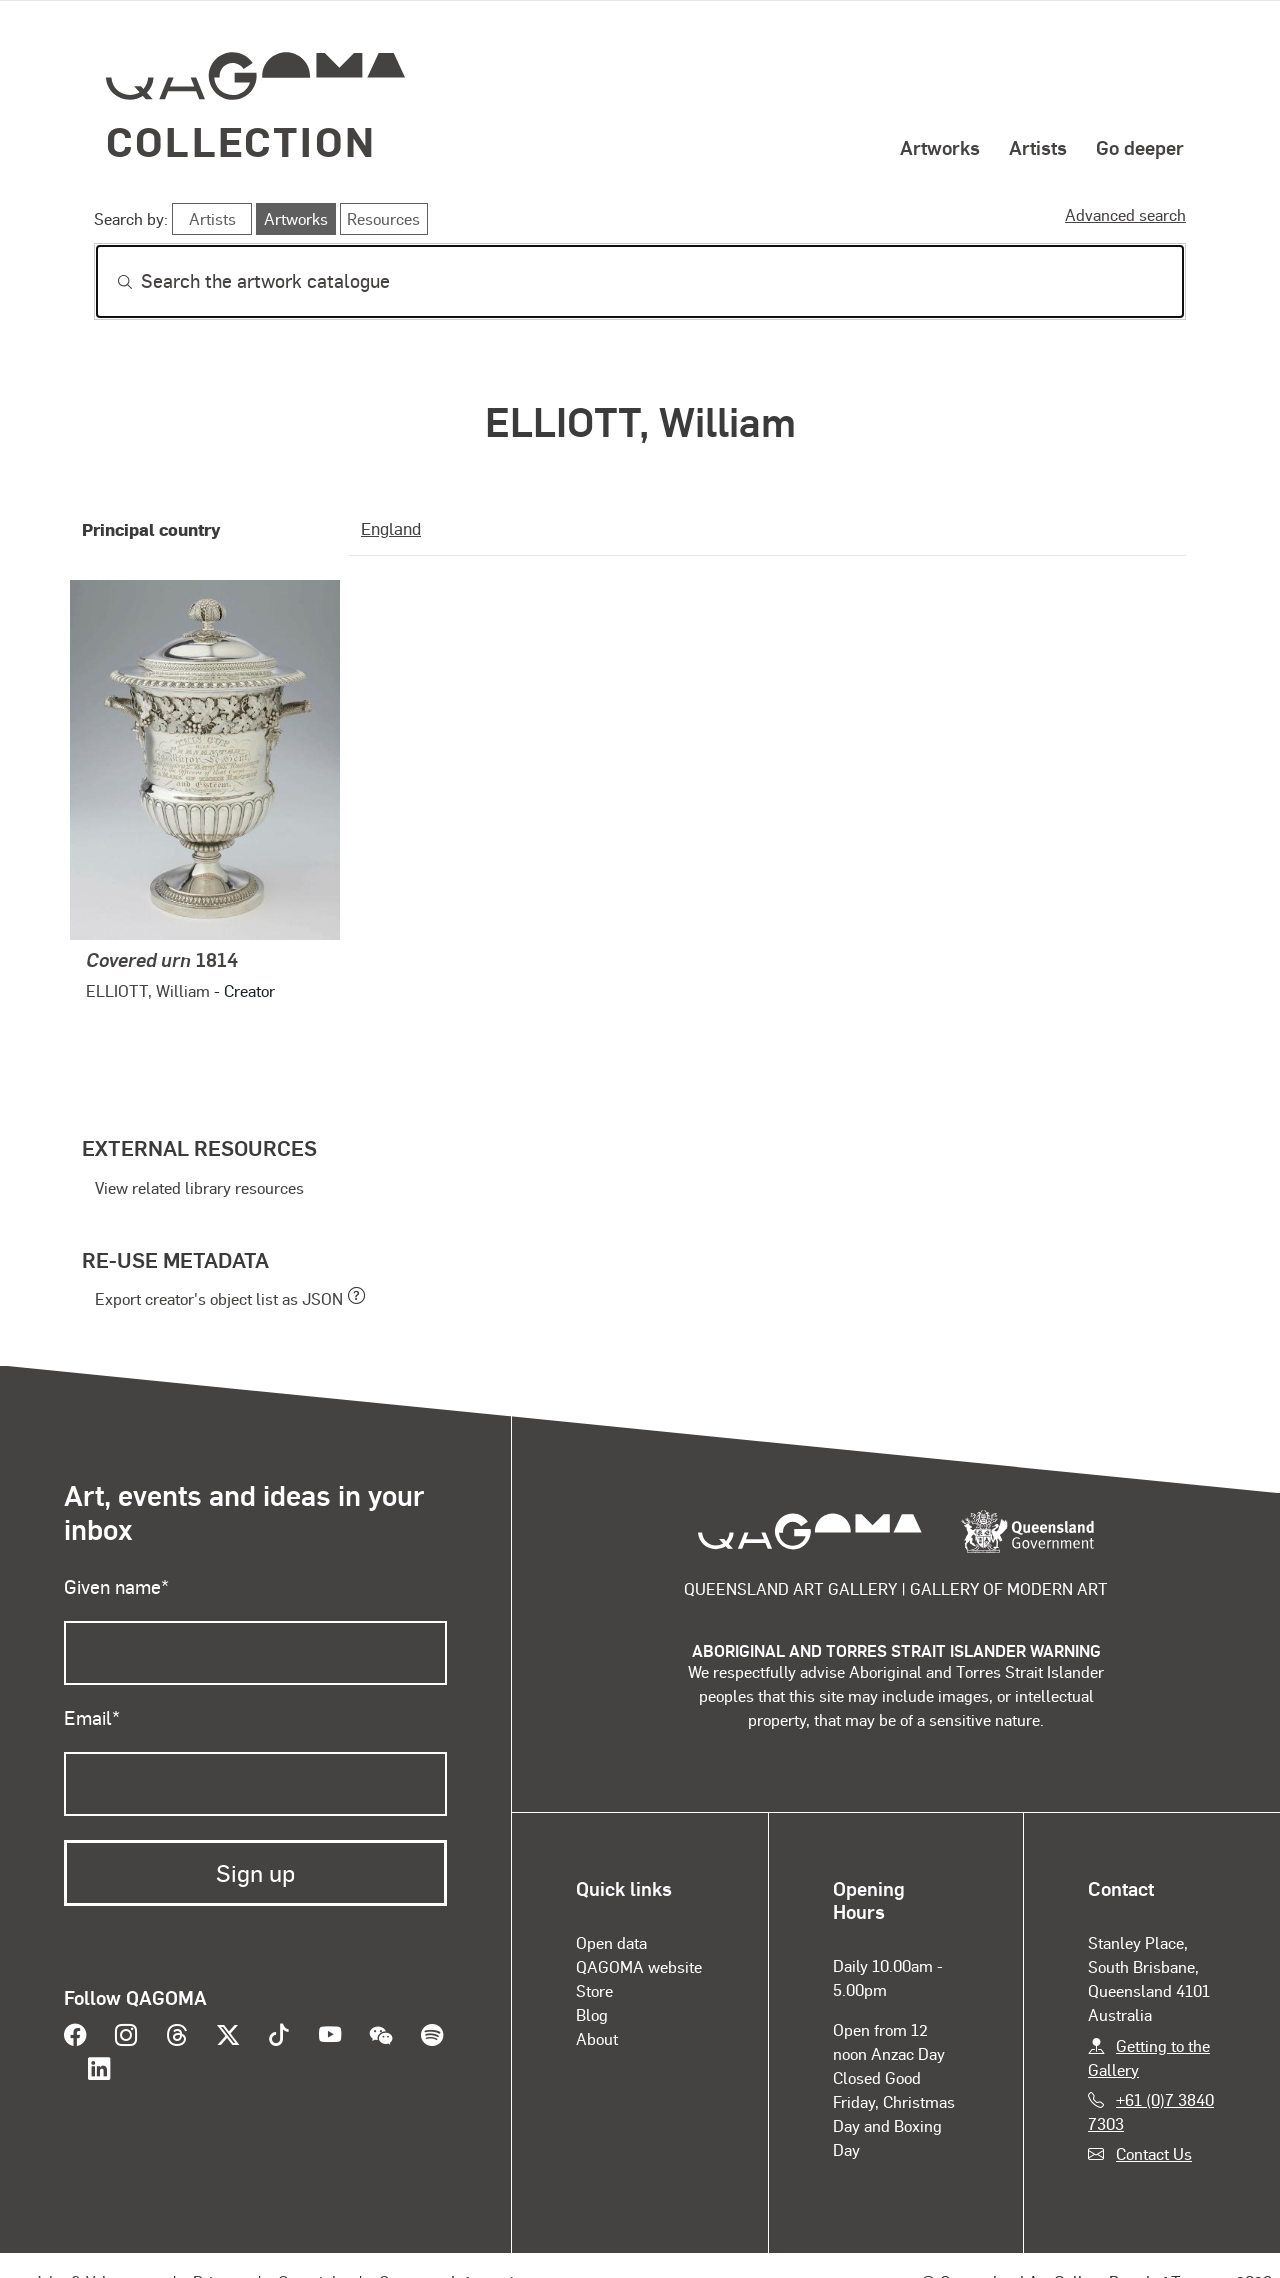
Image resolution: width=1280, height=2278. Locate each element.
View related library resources (199, 1187)
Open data (611, 1942)
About (597, 2038)
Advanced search (1125, 214)
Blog (592, 2014)
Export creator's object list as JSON (219, 1298)
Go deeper (1140, 147)
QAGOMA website (639, 1966)
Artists (1038, 147)
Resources (383, 218)
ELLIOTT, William (148, 990)
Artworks (940, 147)
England (391, 528)
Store (594, 1990)
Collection (241, 140)
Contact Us (1154, 2153)
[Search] (640, 281)
